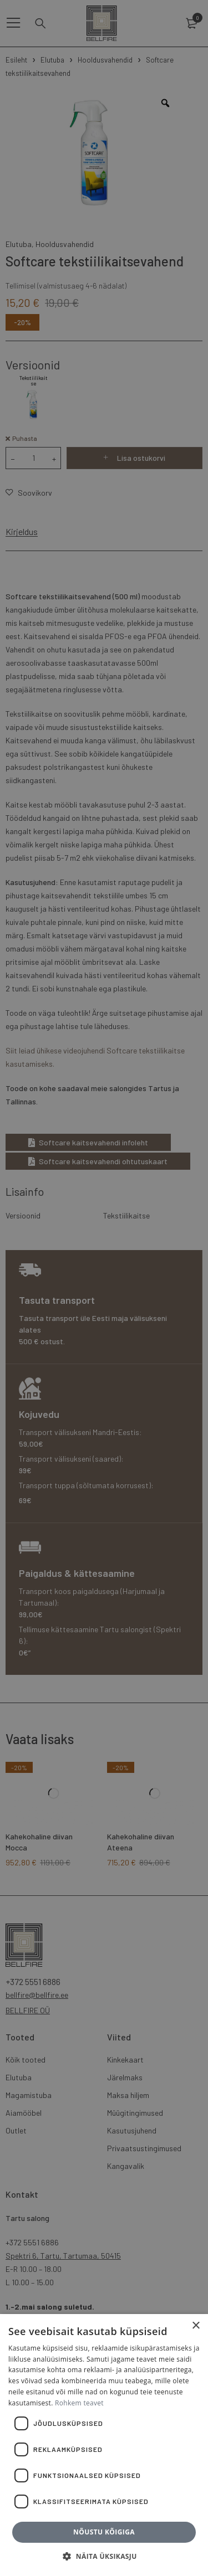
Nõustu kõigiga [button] (104, 2532)
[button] (103, 2556)
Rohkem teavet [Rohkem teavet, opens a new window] (79, 2403)
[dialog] (104, 1288)
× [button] (195, 2326)
